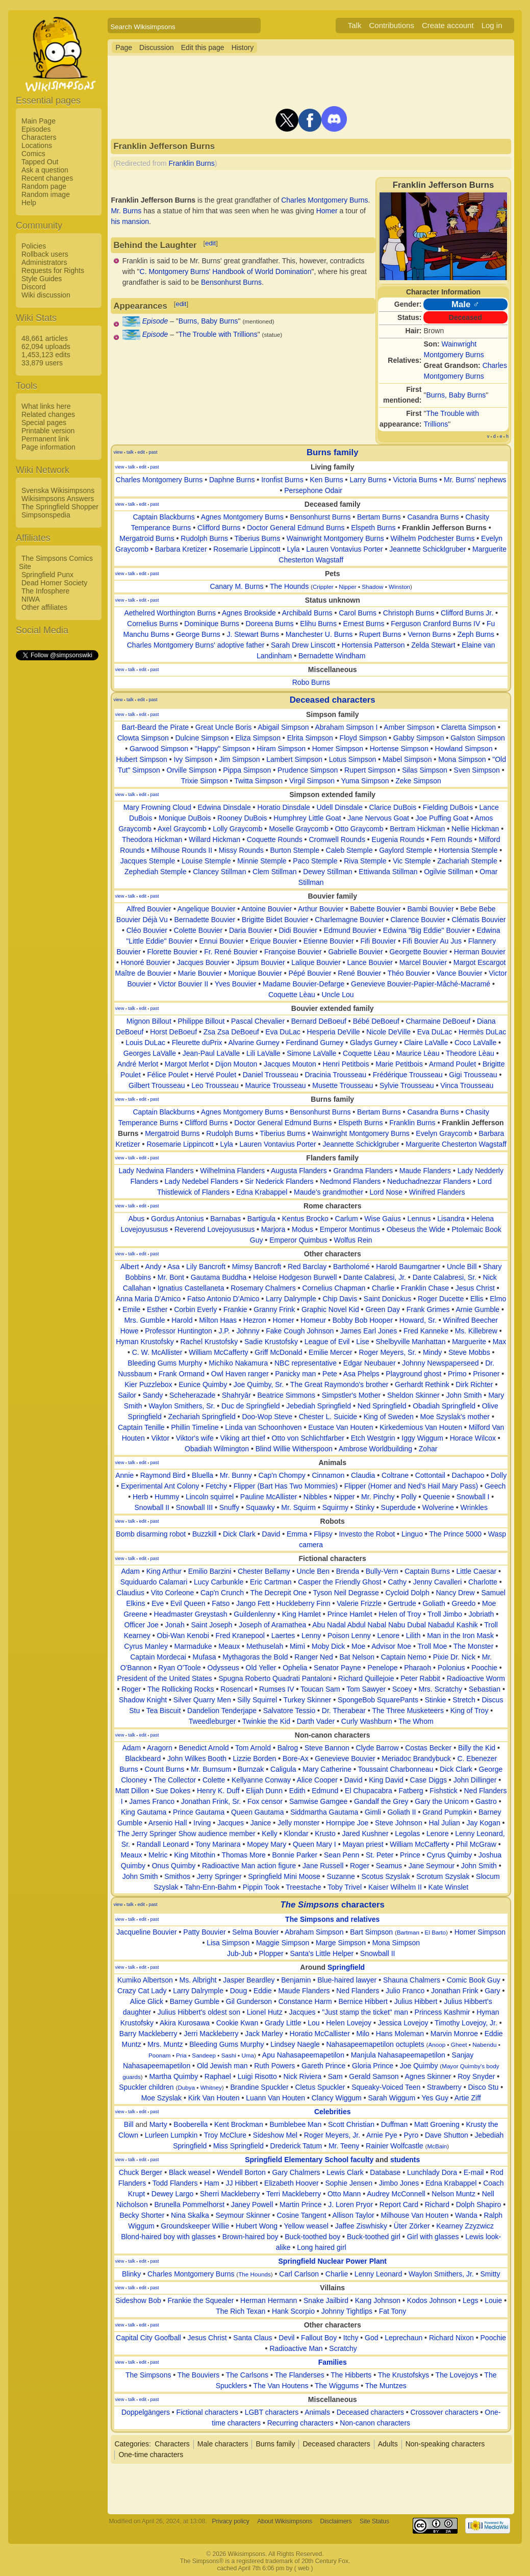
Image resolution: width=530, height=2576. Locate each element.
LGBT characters (272, 2412)
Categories (131, 2444)
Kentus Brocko (305, 1219)
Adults (388, 2444)
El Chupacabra (368, 1791)
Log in (492, 25)
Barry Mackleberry (148, 2033)
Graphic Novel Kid (330, 1309)
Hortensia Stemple (468, 850)
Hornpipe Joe (347, 1823)
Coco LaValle (475, 1042)
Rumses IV (276, 1689)
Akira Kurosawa (185, 2023)
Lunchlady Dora (432, 2172)
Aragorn (159, 1748)
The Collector (175, 1780)
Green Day (382, 1309)
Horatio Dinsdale (283, 807)
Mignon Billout (149, 1021)
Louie (493, 2300)
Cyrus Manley (146, 1646)
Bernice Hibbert (363, 2001)
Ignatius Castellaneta (191, 1288)
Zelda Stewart (433, 645)
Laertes (283, 1635)
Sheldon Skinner (413, 1395)
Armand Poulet (452, 1064)
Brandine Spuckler (259, 2087)
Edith (297, 1791)
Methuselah (264, 1646)
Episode (155, 321)
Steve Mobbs (469, 1352)
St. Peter (379, 1855)
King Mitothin (194, 1855)
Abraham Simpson (314, 1932)
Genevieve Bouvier (345, 1758)
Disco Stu (483, 2087)
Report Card (399, 2204)
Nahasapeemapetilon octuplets (375, 2044)
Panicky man (295, 1374)
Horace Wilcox (473, 1438)
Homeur (313, 1320)
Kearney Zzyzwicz (465, 2226)
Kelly (269, 1833)
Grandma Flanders (363, 1171)
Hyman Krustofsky (145, 1341)
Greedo (464, 1603)
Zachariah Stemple (467, 861)
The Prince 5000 (455, 1534)
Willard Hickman (214, 839)
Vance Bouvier (460, 973)
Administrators (44, 262)
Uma (247, 2055)
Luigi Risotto (257, 2076)
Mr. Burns (126, 211)
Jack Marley (264, 2033)
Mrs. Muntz (165, 2044)
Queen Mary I (314, 1844)
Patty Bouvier (204, 1932)
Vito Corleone (172, 1593)
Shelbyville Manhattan (411, 1341)
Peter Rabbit (420, 1678)
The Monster (473, 1646)
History (243, 47)
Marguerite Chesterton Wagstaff (456, 1144)
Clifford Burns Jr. (467, 613)
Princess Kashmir (442, 2012)
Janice (260, 1823)
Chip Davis (339, 1299)
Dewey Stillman (327, 872)
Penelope (382, 1668)
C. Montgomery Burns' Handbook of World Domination (226, 271)
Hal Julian (444, 1823)
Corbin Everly (195, 1309)
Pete (329, 1374)
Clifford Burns (219, 528)
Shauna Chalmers (411, 1980)
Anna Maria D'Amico (148, 1299)
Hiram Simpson (281, 749)
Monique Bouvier (255, 973)
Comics (33, 154)
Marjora (273, 1229)
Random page (43, 186)
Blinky (131, 2274)
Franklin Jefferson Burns (444, 528)
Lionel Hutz (265, 2012)
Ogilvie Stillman (448, 872)
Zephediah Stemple (155, 872)
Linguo (412, 1534)
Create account (448, 25)
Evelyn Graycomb (444, 1133)
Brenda (347, 1571)
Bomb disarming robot (151, 1534)
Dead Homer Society (54, 583)
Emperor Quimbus (298, 1240)
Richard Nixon (451, 2338)
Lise (362, 1341)
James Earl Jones (368, 1331)
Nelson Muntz (453, 2194)
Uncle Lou (337, 994)
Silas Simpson (424, 770)
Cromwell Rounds (337, 839)
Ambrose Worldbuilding (375, 1449)
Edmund (325, 1791)
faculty (361, 2160)
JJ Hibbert (241, 2183)
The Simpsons (148, 2375)
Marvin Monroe (454, 2033)
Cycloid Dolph (407, 1593)
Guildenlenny (254, 1614)
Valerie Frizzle (359, 1603)
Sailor (127, 1395)
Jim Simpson (239, 759)
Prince (410, 1855)
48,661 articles (44, 338)
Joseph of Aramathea (272, 1625)
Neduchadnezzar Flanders (429, 1181)
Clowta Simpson (143, 738)
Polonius (451, 1668)
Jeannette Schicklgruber (427, 549)
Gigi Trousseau (473, 1075)
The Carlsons (247, 2375)
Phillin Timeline (194, 1427)
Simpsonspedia (45, 515)
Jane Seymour (432, 1866)
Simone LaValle (311, 1053)
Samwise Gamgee (318, 1801)
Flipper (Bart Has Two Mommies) (286, 1486)
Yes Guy (435, 2098)
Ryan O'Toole (179, 1668)
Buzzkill (204, 1534)
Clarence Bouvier (417, 919)
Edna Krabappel (261, 1192)
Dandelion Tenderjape (222, 1710)
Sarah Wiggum (391, 2098)
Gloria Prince (372, 2066)
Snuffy (229, 1507)
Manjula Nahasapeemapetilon (398, 2055)
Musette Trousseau (342, 1085)
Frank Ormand (182, 1374)
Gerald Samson (373, 2076)
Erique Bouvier (273, 941)
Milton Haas (218, 1320)
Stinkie (435, 1700)
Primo (457, 1374)
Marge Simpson (341, 1943)
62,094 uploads (45, 346)
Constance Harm (305, 2001)
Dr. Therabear (344, 1710)
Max (499, 1341)
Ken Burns (326, 480)
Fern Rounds (451, 839)
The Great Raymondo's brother (339, 1384)
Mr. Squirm (298, 1507)
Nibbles (315, 1497)
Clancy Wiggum (337, 2098)
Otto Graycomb (359, 829)
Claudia (363, 1475)
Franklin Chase (425, 1288)
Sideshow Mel (275, 2135)
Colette (214, 1780)
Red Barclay (307, 1266)
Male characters (222, 2444)
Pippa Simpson (247, 770)
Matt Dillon (132, 1791)
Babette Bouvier (375, 909)
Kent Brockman (238, 2124)
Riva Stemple (365, 861)
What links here (45, 406)
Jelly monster (298, 1823)
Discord (33, 287)
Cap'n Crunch (222, 1593)
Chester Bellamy (264, 1571)
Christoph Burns (408, 613)
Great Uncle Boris (223, 727)
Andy (153, 1266)
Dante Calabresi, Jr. (374, 1277)
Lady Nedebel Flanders (202, 1181)
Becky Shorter (141, 2215)
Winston (399, 586)
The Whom (415, 1721)
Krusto (325, 1833)
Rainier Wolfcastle (394, 2146)
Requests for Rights (52, 270)
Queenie (436, 1497)
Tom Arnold (253, 1748)
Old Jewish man (222, 2066)
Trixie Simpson (204, 781)
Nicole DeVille (388, 1032)
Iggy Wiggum (422, 1438)
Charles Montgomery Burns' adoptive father (196, 645)
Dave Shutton (446, 2135)
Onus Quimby (174, 1866)
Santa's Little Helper (322, 1953)
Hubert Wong (256, 2226)
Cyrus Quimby (449, 1855)
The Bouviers (198, 2375)
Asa (173, 1266)
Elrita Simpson (310, 738)
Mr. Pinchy (377, 1497)
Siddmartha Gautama (324, 1812)
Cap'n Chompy (282, 1475)
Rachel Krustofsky (209, 1341)
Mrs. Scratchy (441, 1689)
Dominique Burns (211, 624)
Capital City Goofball (148, 2338)
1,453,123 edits (45, 355)
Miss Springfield (238, 2146)
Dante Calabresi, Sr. (444, 1277)
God (371, 2338)
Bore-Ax (296, 1758)
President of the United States (164, 1678)
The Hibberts (351, 2375)
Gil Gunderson (249, 2001)
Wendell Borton (241, 2172)
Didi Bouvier (298, 930)
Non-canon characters (375, 2423)
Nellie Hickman (475, 829)
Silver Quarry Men (202, 1700)
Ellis (477, 1299)
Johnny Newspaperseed (440, 1363)
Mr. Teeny (344, 2146)
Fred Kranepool (240, 1635)
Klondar (296, 1833)
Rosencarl (236, 1689)
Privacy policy (230, 2521)
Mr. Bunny (236, 1475)
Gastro (486, 1801)
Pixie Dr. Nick (454, 1657)
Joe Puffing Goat (442, 818)
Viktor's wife (195, 1438)
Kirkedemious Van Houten (421, 1427)
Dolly (499, 1475)
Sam (335, 2076)
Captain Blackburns (163, 517)
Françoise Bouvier (293, 952)
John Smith (464, 1395)
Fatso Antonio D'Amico (223, 1299)
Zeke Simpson (418, 781)
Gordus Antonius (177, 1219)
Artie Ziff (468, 2098)
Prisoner (486, 1374)
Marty (158, 2124)
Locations (36, 145)
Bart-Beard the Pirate (155, 727)
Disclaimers (336, 2521)
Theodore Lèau (470, 1053)
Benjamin (296, 1980)
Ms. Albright (198, 1980)
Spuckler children (146, 2087)
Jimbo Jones (399, 2183)
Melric (157, 1855)
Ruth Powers (274, 2066)
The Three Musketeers (408, 1710)
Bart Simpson (371, 1932)
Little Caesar (477, 1571)
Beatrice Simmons (287, 1395)
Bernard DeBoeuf (318, 1021)
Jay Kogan (483, 1823)
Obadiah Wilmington (217, 1449)
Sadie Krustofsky (271, 1341)
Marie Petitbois (399, 1064)
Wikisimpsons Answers (57, 498)
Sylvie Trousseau (407, 1085)
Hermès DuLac (482, 1032)
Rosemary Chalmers (263, 1288)
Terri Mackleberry (293, 2194)
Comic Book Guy (473, 1980)
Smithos (177, 1876)
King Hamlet (301, 1614)
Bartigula (261, 1219)
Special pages (43, 422)
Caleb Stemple (349, 850)
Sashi (228, 2055)
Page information (48, 447)
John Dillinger (475, 1780)
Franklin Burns (192, 163)
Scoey (402, 1689)
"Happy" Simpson (222, 749)
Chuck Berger (141, 2172)
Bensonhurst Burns (231, 282)
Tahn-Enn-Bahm (210, 1887)
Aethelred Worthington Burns (170, 613)
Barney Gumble (194, 2001)
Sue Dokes (173, 1791)
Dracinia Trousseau (335, 1075)
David (271, 1534)
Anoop (437, 2044)
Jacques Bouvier (203, 962)
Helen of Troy (399, 1614)
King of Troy (469, 1710)
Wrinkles (473, 1507)
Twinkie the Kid (266, 1721)
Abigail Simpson (283, 727)
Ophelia (295, 1668)
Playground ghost (413, 1374)
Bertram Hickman (417, 829)
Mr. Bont (171, 1277)
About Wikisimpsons (284, 2521)
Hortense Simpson (399, 749)
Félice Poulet (167, 1075)
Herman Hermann (268, 2300)
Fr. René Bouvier (231, 952)
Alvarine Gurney (253, 1042)
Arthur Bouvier (320, 909)
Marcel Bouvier (423, 962)
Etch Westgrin (373, 1438)
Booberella (190, 2124)
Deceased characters (332, 700)
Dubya (186, 2087)
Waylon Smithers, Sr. (181, 1406)
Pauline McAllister (268, 1497)
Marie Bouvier (200, 973)
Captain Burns (427, 1571)
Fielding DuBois (448, 807)
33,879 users (42, 363)
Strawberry (444, 2087)
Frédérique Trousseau (408, 1075)
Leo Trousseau (215, 1085)
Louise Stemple (206, 861)
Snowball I (473, 1497)
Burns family (333, 452)
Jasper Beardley (248, 1980)
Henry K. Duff (218, 1791)
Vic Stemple (412, 861)
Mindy (432, 1352)
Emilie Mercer (330, 1352)
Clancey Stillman (219, 872)
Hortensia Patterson (373, 645)
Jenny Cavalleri (437, 1582)
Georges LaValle (149, 1053)
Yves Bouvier (236, 984)
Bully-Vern (382, 1571)
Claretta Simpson (468, 727)
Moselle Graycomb (299, 829)
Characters (38, 137)
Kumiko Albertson (145, 1980)
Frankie (235, 1309)
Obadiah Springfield (444, 1406)
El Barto (435, 1932)
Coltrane (395, 1475)
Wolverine (438, 1507)
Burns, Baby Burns (456, 395)
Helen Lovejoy (348, 2023)
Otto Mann (344, 2194)
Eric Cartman (271, 1582)
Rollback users (44, 254)
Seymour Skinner (242, 2215)
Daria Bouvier (250, 930)
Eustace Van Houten (340, 1427)
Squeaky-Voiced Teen (385, 2087)
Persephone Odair (313, 490)
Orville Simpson (192, 770)
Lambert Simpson (294, 759)
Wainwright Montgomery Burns (335, 538)
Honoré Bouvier (145, 962)
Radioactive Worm (476, 1678)
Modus (302, 1229)
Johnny (247, 1331)
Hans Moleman (400, 2033)
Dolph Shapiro (478, 2204)
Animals (317, 2412)
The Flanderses (299, 2375)
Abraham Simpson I (346, 727)
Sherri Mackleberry (230, 2194)
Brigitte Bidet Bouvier (275, 919)
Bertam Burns (379, 517)
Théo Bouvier (409, 973)
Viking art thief (242, 1438)
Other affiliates (44, 607)
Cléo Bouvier (147, 930)
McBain (437, 2146)
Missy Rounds (241, 850)
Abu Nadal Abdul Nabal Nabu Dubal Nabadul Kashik (395, 1625)
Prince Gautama (198, 1812)
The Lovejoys (457, 2375)
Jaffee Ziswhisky (361, 2226)
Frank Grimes (428, 1309)
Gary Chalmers (296, 2172)
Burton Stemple (294, 850)
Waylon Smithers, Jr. (441, 2274)
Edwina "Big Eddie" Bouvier (426, 930)
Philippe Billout (201, 1021)
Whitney (211, 2087)
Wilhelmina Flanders (232, 1171)
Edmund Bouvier (350, 930)
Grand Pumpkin (447, 1812)
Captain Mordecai (158, 1657)
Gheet (459, 2044)
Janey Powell (252, 2204)
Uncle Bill (461, 1266)
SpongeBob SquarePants (378, 1700)
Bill (129, 2124)
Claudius (130, 1593)
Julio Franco (405, 1991)
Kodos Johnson (432, 2300)
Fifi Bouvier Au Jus (432, 941)
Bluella (202, 1475)
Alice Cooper (317, 1780)
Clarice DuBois (393, 807)
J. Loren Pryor (350, 2204)
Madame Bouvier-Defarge (303, 984)
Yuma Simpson (365, 781)
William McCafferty (218, 1352)
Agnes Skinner (428, 2076)
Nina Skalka (190, 2215)
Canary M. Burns (236, 586)
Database (385, 2172)
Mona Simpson (462, 759)
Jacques (230, 1823)
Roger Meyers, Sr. (387, 1352)
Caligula (283, 1769)
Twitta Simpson (258, 781)
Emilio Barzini (210, 1571)
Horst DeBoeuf (173, 1032)
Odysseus (223, 1668)
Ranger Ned (313, 1657)
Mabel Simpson (407, 759)
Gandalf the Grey (381, 1801)
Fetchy (216, 1486)
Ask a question (44, 170)
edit (210, 243)
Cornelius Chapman (333, 1288)
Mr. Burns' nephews (475, 480)
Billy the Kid (476, 1748)
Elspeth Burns (373, 528)
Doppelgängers (145, 2412)
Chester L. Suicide (328, 1417)
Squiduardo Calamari (154, 1582)
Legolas (407, 1833)
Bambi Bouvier (431, 909)
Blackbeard (143, 1758)
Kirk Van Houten (214, 2098)
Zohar (428, 1449)
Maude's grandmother (328, 1192)
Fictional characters (207, 2412)
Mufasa (204, 1657)
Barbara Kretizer (181, 549)
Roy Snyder (476, 2076)
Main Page (38, 121)
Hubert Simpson (141, 759)
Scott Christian (351, 2124)
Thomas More (244, 1855)
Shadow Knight (143, 1700)
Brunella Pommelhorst (189, 2204)
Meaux (229, 1646)
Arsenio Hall (167, 1823)
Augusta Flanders (299, 1171)
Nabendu (484, 2044)
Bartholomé (351, 1266)
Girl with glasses (433, 2237)
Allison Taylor (353, 2215)
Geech (495, 1486)
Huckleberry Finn (303, 1603)
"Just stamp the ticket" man (365, 2012)
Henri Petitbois (345, 1064)
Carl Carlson (299, 2274)
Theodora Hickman (152, 839)
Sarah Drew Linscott (303, 645)
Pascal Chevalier (258, 1021)
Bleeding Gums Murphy (165, 1363)
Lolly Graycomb (237, 829)
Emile (131, 1309)
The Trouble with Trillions (218, 334)
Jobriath (481, 1614)
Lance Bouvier (370, 962)
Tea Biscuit (163, 1710)
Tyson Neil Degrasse (346, 1593)
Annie (124, 1475)
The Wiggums (337, 2386)
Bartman (408, 1932)
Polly (408, 1497)
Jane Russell (322, 1866)
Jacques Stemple (147, 861)
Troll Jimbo (444, 1614)
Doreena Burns (269, 624)
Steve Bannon (327, 1748)
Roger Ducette (441, 1299)
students (405, 2160)
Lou (313, 2023)
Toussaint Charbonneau (395, 1769)
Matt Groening (437, 2124)
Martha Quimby (173, 2076)
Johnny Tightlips (346, 2311)
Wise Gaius (382, 1219)
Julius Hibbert (416, 2001)
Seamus (389, 1866)
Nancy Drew (455, 1593)
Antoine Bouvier (266, 909)
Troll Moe (432, 1646)
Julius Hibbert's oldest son (199, 2012)
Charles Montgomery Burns (324, 200)
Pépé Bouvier (310, 973)
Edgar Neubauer (369, 1363)
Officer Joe (141, 1625)
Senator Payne (337, 1668)
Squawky (260, 1507)
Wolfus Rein (353, 1240)
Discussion (156, 47)
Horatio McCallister (320, 2033)
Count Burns (164, 1769)
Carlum (346, 1219)
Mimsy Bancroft (256, 1266)
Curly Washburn (366, 1721)
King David (386, 1780)
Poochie (484, 1668)
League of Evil (327, 1341)
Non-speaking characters (445, 2444)
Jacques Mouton (290, 1064)
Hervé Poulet (215, 1075)
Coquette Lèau (291, 994)
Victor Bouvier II (183, 984)
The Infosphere (45, 591)
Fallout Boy (319, 2338)
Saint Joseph (211, 1625)
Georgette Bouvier (418, 952)
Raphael (218, 2076)
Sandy (153, 1395)
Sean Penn (341, 1855)
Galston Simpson (477, 738)
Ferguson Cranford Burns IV (435, 624)
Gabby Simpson (418, 738)
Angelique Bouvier (207, 909)
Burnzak (251, 1769)
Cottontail (430, 1475)
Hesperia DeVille (333, 1032)
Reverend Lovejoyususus (214, 1229)
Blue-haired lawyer (346, 1980)
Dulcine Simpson (202, 738)
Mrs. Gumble (144, 1320)
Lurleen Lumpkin (171, 2135)
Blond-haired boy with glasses (168, 2237)
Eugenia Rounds (398, 839)
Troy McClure (225, 2135)
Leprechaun (403, 2338)
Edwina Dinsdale (223, 807)
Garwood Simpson (159, 749)
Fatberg (410, 1791)
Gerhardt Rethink (422, 1384)
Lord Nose (386, 1192)
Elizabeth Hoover (291, 2183)
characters (333, 1905)
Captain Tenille (141, 1427)
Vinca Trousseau (466, 1085)
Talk (355, 25)
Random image (45, 194)
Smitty (490, 2274)
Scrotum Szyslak (442, 1876)
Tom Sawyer (366, 1689)
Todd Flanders (175, 2183)
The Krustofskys (403, 2375)
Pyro (410, 2135)
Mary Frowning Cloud (157, 807)
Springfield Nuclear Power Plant (333, 2261)
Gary (492, 1991)
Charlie (383, 1288)
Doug (238, 1991)
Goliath (434, 1603)
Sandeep (204, 2055)
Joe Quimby (419, 2066)
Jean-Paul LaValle (211, 1053)
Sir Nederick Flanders (279, 1181)
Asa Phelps (361, 1374)
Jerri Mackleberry (211, 2033)
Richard (437, 2204)
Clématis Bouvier (479, 919)
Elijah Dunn (264, 1791)
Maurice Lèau (418, 1053)
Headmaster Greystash (191, 1614)
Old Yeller (261, 1668)
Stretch (463, 1700)
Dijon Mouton (236, 1064)
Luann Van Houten (275, 2098)
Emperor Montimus (350, 1229)
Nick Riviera (302, 2076)
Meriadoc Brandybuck (416, 1758)
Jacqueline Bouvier (146, 1932)
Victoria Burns (415, 480)
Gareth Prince (323, 2066)
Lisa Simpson (228, 1943)
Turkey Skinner (308, 1700)
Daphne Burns (232, 480)
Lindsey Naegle (295, 2044)
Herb (140, 1497)
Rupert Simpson (369, 770)
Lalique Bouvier (316, 962)
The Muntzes (386, 2386)
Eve (158, 1603)
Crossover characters (444, 2412)
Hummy (167, 1497)
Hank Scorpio (293, 2311)
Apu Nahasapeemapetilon (303, 2055)
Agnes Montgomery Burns (242, 517)
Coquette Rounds (274, 839)
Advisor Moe (391, 1646)
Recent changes (47, 178)
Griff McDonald (278, 1352)
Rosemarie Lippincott (247, 549)
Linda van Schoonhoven (263, 1427)
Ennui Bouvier (221, 941)
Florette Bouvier (172, 952)
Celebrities (332, 2112)
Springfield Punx (47, 575)
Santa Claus (252, 2338)
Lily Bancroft (205, 1266)
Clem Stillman (274, 872)
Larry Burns (367, 480)
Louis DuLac (145, 1042)
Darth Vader (316, 1721)
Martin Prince (300, 2204)
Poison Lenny (349, 1635)
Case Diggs (428, 1780)
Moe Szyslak (161, 2098)
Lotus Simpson (352, 759)
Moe (358, 1646)
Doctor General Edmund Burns (295, 528)
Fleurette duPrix (197, 1042)
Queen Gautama (257, 1812)
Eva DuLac (282, 1032)
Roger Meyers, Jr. (332, 2135)
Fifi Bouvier (378, 941)
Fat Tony (392, 2311)
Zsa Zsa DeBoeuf (231, 1032)
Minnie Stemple (262, 861)
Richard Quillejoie (366, 1678)
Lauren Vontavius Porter (344, 549)
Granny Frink (274, 1309)
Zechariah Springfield (201, 1417)
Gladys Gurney (373, 1042)
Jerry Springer (219, 1876)
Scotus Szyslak (386, 1876)
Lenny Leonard (378, 2274)
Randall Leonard (163, 1844)
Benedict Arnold (204, 1748)
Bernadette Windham (332, 656)
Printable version (47, 431)
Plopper (271, 1953)
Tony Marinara (218, 1844)
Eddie (263, 1991)
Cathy (397, 1582)
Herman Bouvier (480, 952)
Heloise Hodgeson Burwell (295, 1277)
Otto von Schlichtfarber (308, 1438)
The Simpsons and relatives (332, 1919)
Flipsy (323, 1534)
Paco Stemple (315, 861)
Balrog (287, 1748)
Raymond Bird (163, 1475)
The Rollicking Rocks (180, 1689)
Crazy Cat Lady (141, 1991)
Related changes (48, 414)
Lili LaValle (263, 1053)
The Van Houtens (281, 2386)
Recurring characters (300, 2423)
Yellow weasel (306, 2226)
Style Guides (41, 279)
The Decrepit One (278, 1593)
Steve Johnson (398, 1823)
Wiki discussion (45, 295)
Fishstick (443, 1791)
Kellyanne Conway (261, 1780)
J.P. (224, 1331)
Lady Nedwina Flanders (155, 1171)
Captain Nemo (404, 1657)
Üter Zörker (412, 2226)
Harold (181, 1320)
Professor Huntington (178, 1331)
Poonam (159, 2055)
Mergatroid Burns (146, 538)
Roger (131, 1689)
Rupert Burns (380, 634)
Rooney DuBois (242, 818)
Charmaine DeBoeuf (438, 1021)
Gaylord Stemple (405, 850)
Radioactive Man (295, 2348)
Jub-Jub (240, 1953)
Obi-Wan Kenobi (183, 1635)
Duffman (394, 2124)
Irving (202, 1823)
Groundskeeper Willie (195, 2226)
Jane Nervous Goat (378, 818)
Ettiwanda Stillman (388, 872)
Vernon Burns (429, 634)
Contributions (391, 25)
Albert (129, 1266)
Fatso (221, 1603)
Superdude (398, 1507)
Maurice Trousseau (275, 1085)
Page (123, 47)
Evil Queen (187, 1603)
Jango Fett (253, 1603)
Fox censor (265, 1801)
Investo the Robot (367, 1534)
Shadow (372, 586)
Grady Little (283, 2023)
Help (28, 203)
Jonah (175, 1625)
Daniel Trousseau (270, 1075)
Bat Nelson (356, 1657)
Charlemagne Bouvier (349, 919)
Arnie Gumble (478, 1309)
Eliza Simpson (258, 738)
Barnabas (225, 1219)
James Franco (151, 1801)
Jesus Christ (475, 1288)
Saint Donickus (387, 1299)
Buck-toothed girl (373, 2237)
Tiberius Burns (257, 538)
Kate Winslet (448, 1887)
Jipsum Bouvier (260, 962)
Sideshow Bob (138, 2300)
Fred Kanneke (425, 1331)
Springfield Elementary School (296, 2160)
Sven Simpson (477, 770)
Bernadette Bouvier (204, 919)
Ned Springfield (382, 1406)
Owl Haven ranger (240, 1374)
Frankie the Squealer (200, 2300)
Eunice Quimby (203, 1384)
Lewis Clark (344, 2172)
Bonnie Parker (295, 1855)
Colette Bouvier (198, 930)
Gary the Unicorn (442, 1801)
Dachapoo (468, 1475)
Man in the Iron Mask (460, 1635)
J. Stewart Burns (252, 634)
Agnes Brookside (249, 613)
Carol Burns (357, 613)
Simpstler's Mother (351, 1395)
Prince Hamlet (349, 1614)
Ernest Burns (364, 624)
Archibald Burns (307, 613)
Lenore (388, 1635)
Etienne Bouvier (329, 941)
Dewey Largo (173, 2194)
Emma (297, 1534)
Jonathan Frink (454, 1991)
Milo (362, 2033)
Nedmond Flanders (350, 1181)
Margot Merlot (187, 1064)
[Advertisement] (56, 815)
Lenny (311, 1635)
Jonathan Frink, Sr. (211, 1801)
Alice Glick (146, 2001)
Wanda (466, 2215)
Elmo (498, 1299)
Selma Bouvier (255, 1932)
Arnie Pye (381, 2135)
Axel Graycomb (182, 829)
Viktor (161, 1438)
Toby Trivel (344, 1887)
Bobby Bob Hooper (363, 1320)
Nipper (347, 586)
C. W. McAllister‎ (157, 1352)
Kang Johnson (378, 2300)
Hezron (254, 1320)
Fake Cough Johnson (300, 1331)
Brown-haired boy (250, 2237)
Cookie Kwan (237, 2023)
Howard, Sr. (418, 1320)
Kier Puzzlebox (148, 1384)
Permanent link (45, 439)
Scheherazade (192, 1395)
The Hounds (289, 586)
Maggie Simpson (282, 1943)
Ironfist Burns (282, 480)
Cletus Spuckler (320, 2087)
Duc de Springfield (250, 1406)
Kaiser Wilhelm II (395, 1887)
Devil (286, 2338)
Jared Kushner (365, 1833)
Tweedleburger (212, 1721)
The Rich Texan (240, 2311)
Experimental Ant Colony (160, 1486)
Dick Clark (239, 1534)
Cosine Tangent (301, 2215)
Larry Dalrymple (291, 1299)
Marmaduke (193, 1646)
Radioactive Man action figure (249, 1866)
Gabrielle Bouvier (355, 952)
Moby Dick (328, 1646)
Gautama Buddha (219, 1277)
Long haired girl (321, 2247)
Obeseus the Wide (416, 1229)
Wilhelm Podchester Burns (432, 538)
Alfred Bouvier (149, 909)
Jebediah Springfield (318, 1406)
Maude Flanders (425, 1171)
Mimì (297, 1646)
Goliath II (401, 1812)
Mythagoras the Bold (255, 1657)
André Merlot (137, 1064)
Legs (470, 2300)
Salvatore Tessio (289, 1710)
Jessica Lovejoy (403, 2023)
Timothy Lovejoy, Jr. (466, 2023)
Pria (181, 2055)
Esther (157, 1309)
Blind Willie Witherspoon (294, 1449)
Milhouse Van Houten (414, 2215)
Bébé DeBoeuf (376, 1021)
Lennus (419, 1219)
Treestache (303, 1887)
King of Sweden (389, 1417)
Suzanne (341, 1876)
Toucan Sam (320, 1689)
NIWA (30, 599)
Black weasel (190, 2172)
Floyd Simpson (363, 738)
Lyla (293, 549)
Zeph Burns (476, 634)
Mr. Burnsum (211, 1769)
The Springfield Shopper (59, 507)
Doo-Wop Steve (267, 1417)
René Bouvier (359, 973)
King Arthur (164, 1571)
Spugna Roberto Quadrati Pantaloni (275, 1678)
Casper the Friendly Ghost (339, 1582)
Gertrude (402, 1603)
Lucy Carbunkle (218, 1582)
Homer (327, 211)
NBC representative (305, 1363)
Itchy (351, 2338)
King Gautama (144, 1812)
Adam (130, 1571)
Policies (33, 246)
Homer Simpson (337, 749)
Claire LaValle (426, 1042)
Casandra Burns (433, 517)
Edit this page (202, 47)
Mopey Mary (266, 1844)
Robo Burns (311, 682)
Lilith (413, 1635)
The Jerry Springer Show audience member (186, 1833)
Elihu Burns (318, 624)
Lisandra (451, 1219)
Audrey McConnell (396, 2194)
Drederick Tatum (296, 2146)
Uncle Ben (313, 1571)
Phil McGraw (476, 1844)
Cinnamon (328, 1475)
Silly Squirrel (257, 1700)
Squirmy (335, 1507)
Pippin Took (261, 1887)
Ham (211, 2183)
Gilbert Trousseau (157, 1085)
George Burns (198, 634)
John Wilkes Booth (196, 1758)
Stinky (364, 1507)
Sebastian (484, 1689)
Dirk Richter (474, 1384)
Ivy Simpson (192, 759)
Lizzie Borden (254, 1758)
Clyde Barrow (377, 1748)
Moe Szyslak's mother (455, 1417)
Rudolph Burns (204, 538)
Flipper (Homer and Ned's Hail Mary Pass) (411, 1486)
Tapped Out (39, 162)
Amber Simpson (409, 727)
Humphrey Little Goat (307, 818)
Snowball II (152, 1507)
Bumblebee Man (295, 2124)
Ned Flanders (357, 1991)
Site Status (374, 2521)
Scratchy (343, 2348)
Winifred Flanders (437, 1192)
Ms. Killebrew (476, 1331)
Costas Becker (428, 1748)
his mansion (130, 221)
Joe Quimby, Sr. (259, 1384)
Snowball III (194, 1507)
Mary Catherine (326, 1769)
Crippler (323, 586)
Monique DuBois (185, 818)
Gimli (373, 1812)
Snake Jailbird (326, 2300)
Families (332, 2362)
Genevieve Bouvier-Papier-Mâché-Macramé (420, 984)
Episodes (36, 129)
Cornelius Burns (152, 624)
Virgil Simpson (312, 781)
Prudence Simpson (307, 770)
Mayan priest (362, 1844)
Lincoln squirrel (210, 1497)
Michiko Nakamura (238, 1363)
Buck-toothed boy (312, 2237)
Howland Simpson (464, 749)
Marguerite (469, 1341)
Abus (136, 1219)
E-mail (474, 2172)
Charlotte (482, 1582)
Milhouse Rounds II (181, 850)
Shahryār (236, 1395)
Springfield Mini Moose (284, 1876)
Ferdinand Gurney (315, 1042)
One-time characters (150, 2454)
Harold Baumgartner (408, 1266)
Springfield (346, 1967)
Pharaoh (417, 1668)
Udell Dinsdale (340, 807)
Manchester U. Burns (319, 634)
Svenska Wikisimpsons (57, 490)
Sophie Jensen (348, 2183)
